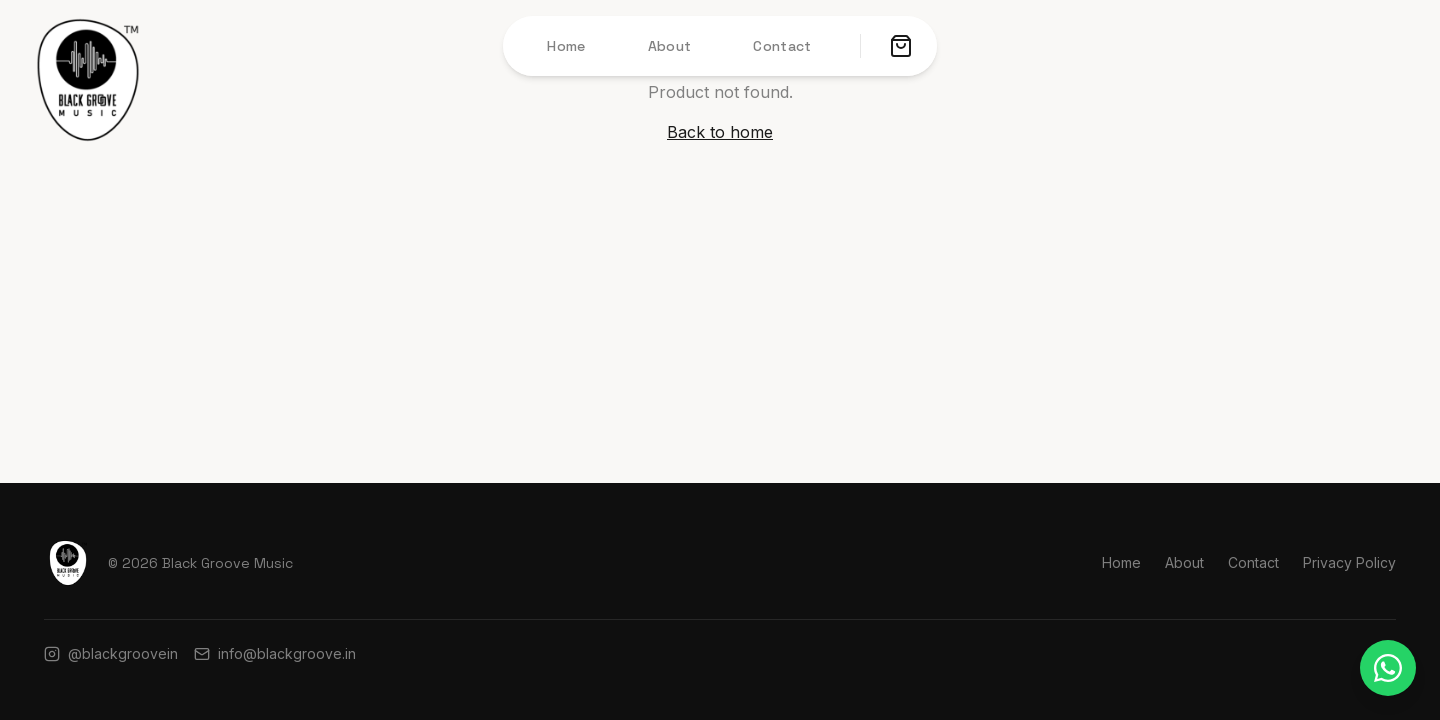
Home (566, 46)
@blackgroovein (111, 653)
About (670, 46)
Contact (782, 46)
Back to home (720, 132)
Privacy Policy (1349, 562)
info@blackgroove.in (275, 653)
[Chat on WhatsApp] (1388, 668)
